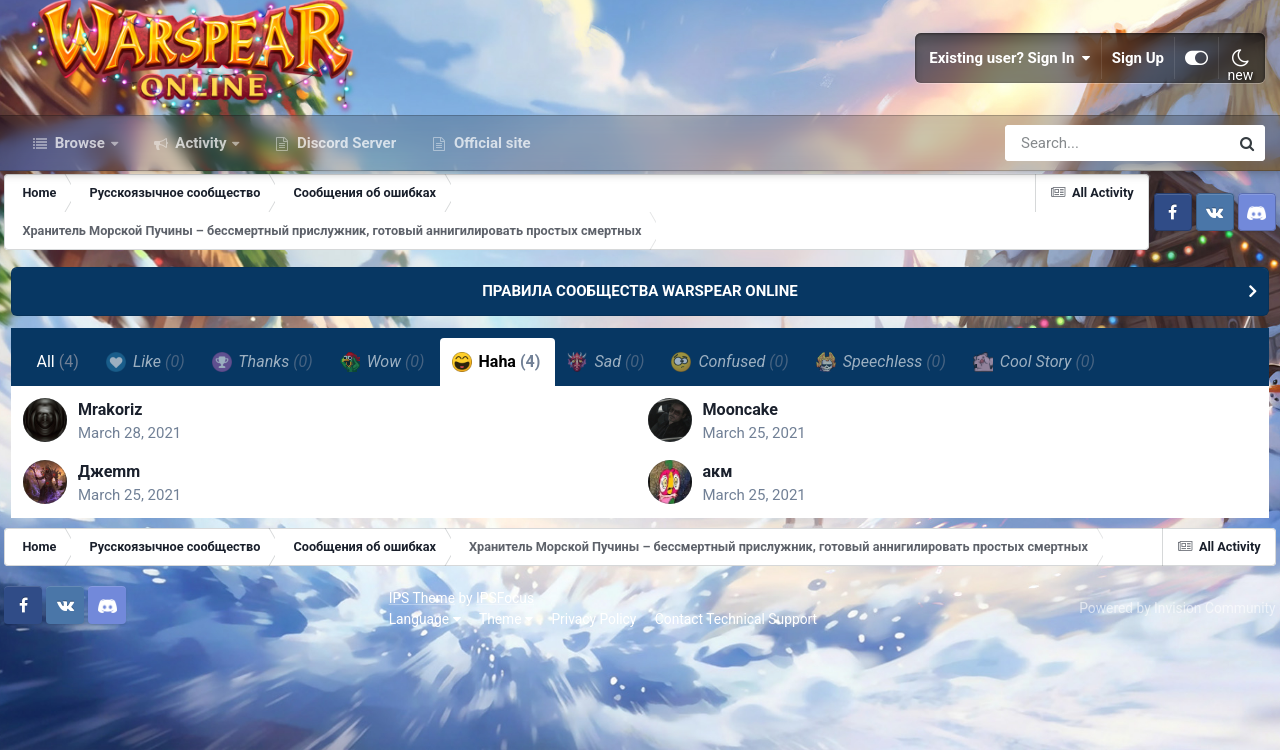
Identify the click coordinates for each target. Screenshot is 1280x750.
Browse (80, 228)
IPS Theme (48, 698)
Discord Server (344, 228)
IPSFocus (131, 698)
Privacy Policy (220, 720)
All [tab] (61, 446)
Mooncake (740, 502)
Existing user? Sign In (1010, 100)
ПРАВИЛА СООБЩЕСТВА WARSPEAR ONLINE (640, 376)
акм (718, 564)
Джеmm (121, 564)
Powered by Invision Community (1167, 709)
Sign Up (1138, 100)
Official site (490, 228)
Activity (201, 228)
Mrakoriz (122, 502)
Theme (132, 720)
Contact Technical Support (362, 720)
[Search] (1060, 228)
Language (51, 720)
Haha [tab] (499, 446)
